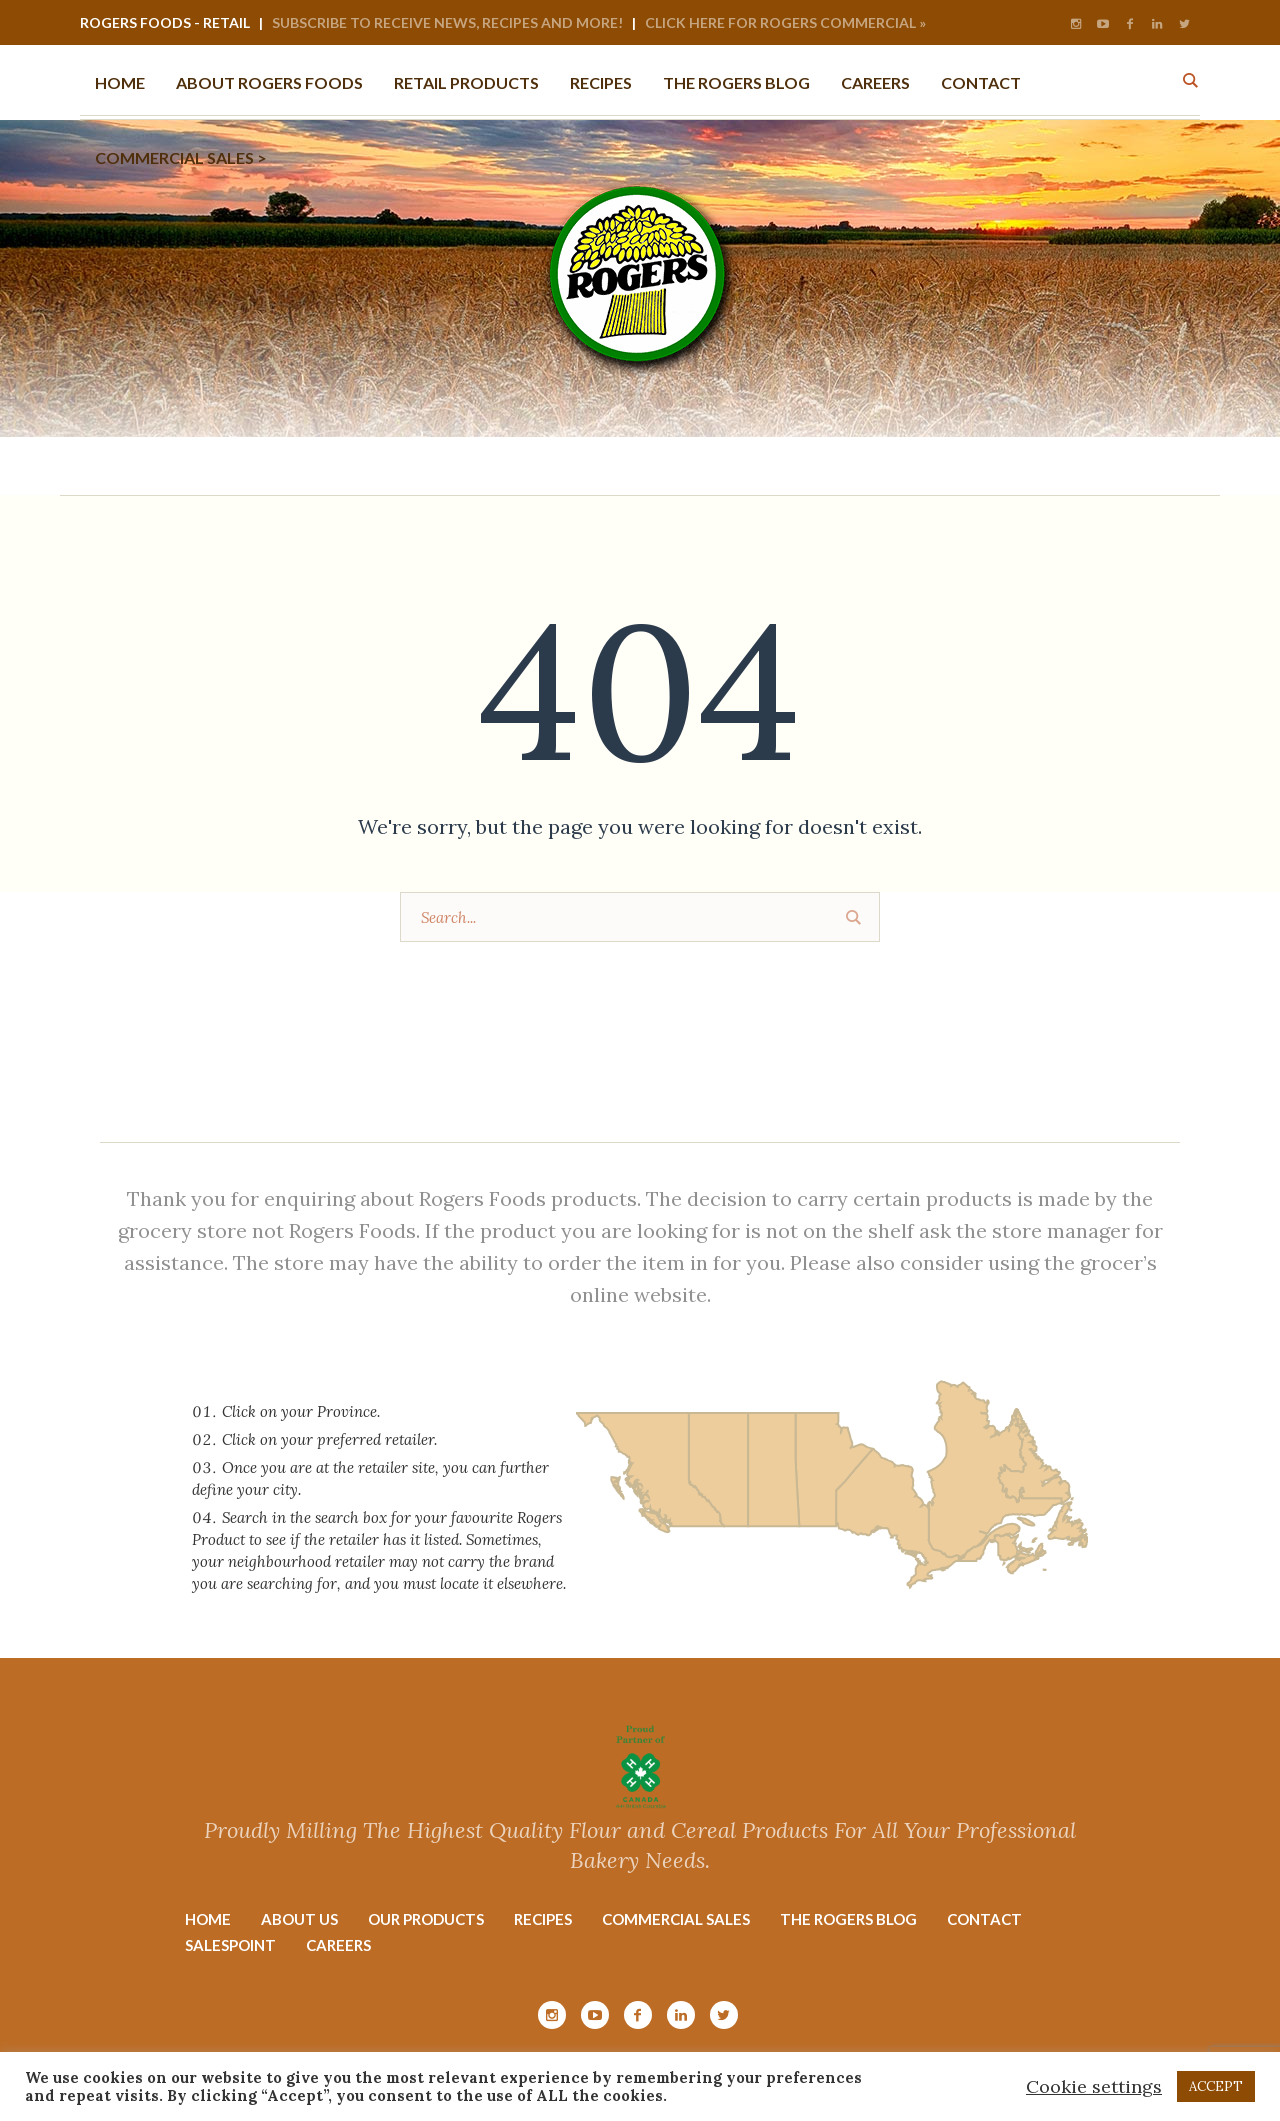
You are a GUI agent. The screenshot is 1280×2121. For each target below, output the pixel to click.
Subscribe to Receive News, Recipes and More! (447, 22)
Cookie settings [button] (1094, 2086)
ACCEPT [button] (1216, 2086)
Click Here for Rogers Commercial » (785, 22)
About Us (299, 1919)
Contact (984, 1919)
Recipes (543, 1919)
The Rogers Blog (848, 1919)
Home (208, 1919)
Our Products (426, 1919)
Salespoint (230, 1945)
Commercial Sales (676, 1919)
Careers (338, 1945)
